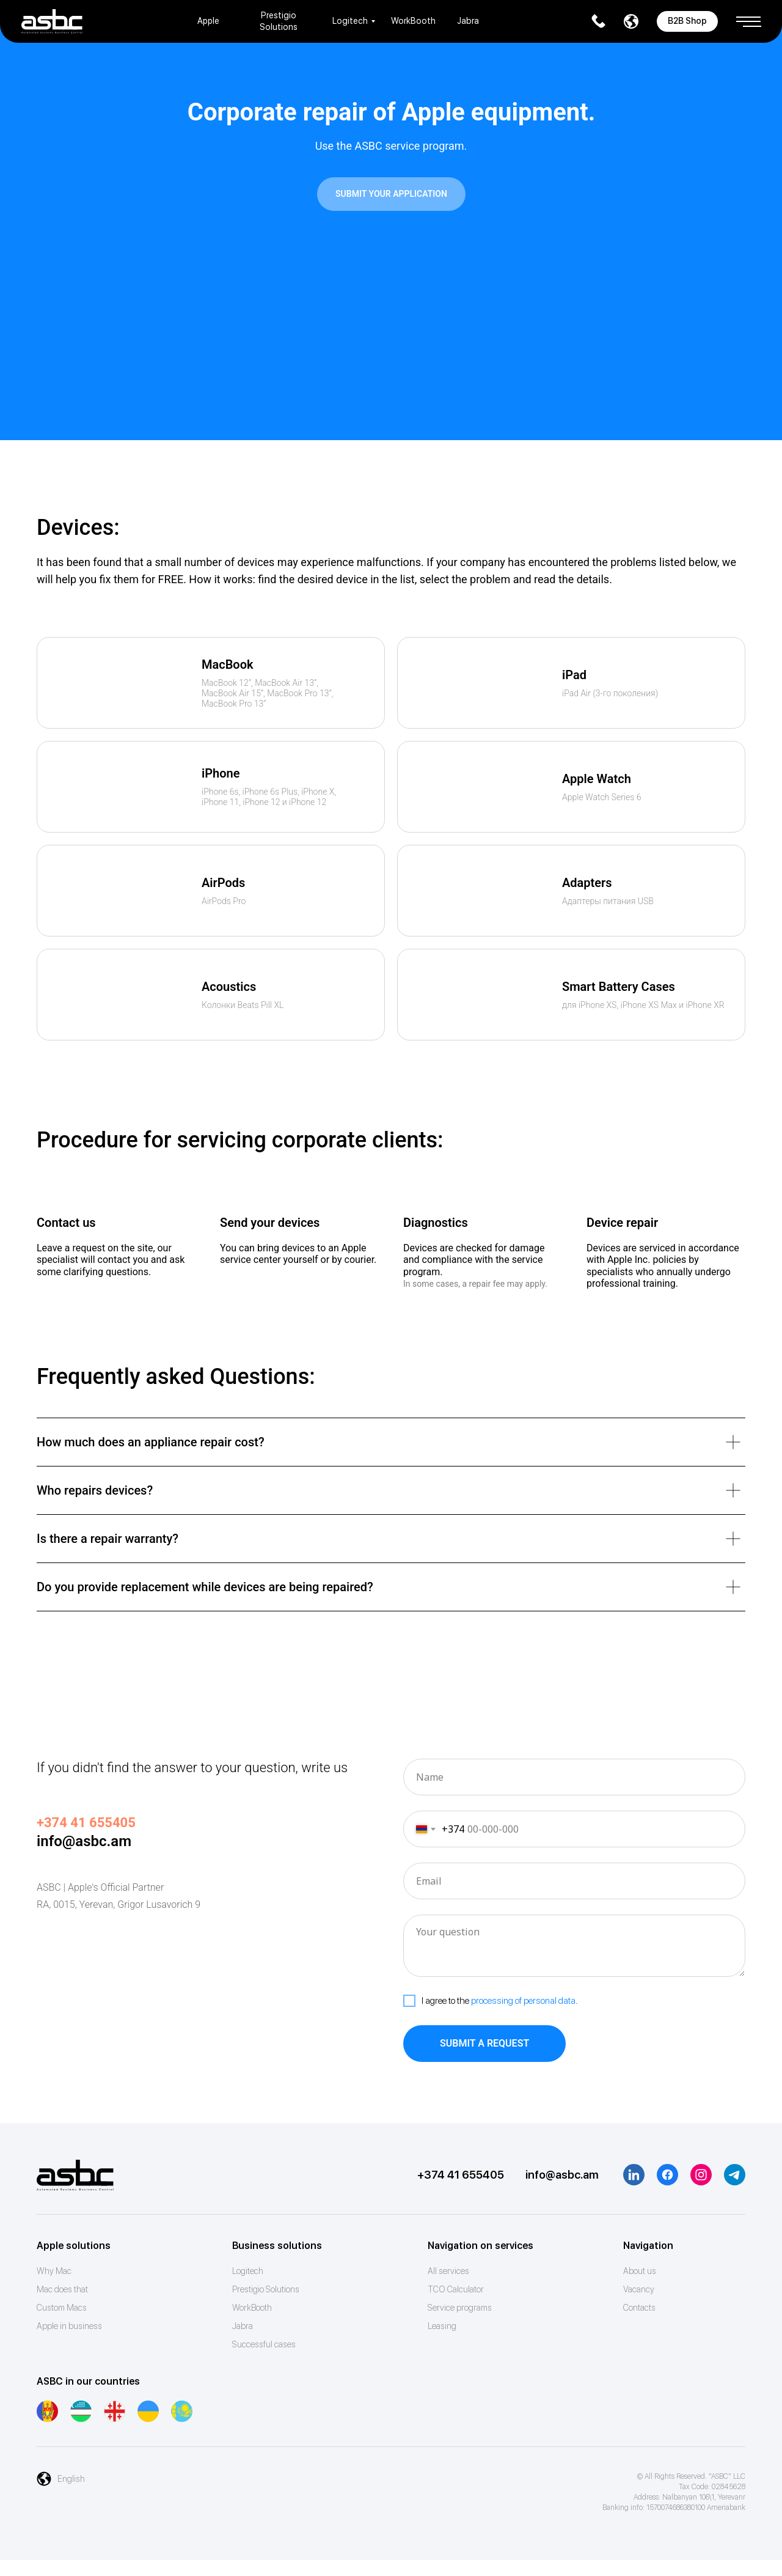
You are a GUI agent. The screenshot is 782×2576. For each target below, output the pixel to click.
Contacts (639, 2308)
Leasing (442, 2326)
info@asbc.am (84, 1841)
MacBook (228, 664)
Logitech (350, 21)
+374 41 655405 (460, 2174)
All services (448, 2271)
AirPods (223, 882)
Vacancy (638, 2289)
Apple (208, 21)
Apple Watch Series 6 (601, 797)
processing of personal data (523, 2000)
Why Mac (54, 2271)
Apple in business (69, 2326)
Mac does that (62, 2289)
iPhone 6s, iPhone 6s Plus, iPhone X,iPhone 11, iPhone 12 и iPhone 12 (269, 797)
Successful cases (264, 2344)
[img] (118, 683)
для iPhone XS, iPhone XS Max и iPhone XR (643, 1005)
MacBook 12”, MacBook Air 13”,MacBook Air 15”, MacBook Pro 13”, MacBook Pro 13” (267, 693)
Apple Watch (596, 778)
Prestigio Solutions (265, 2289)
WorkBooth (413, 21)
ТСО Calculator (456, 2289)
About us (639, 2271)
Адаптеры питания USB (608, 901)
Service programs (460, 2308)
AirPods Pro (224, 901)
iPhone (220, 773)
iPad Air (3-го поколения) (610, 693)
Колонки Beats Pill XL (242, 1005)
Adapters (587, 882)
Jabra (468, 21)
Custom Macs (62, 2308)
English (71, 2479)
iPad (574, 675)
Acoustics (229, 986)
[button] (748, 17)
